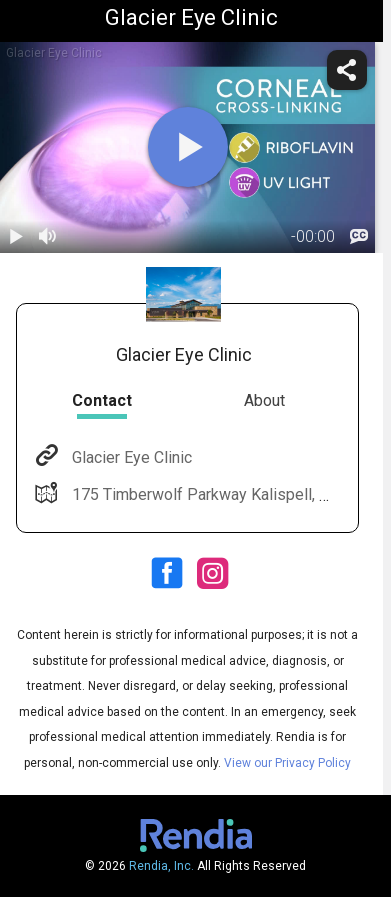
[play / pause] (16, 237)
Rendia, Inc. (161, 866)
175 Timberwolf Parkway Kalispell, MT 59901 (229, 494)
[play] (188, 147)
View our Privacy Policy (287, 763)
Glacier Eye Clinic (130, 457)
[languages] (359, 237)
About (264, 400)
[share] (347, 70)
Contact (102, 400)
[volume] (48, 237)
